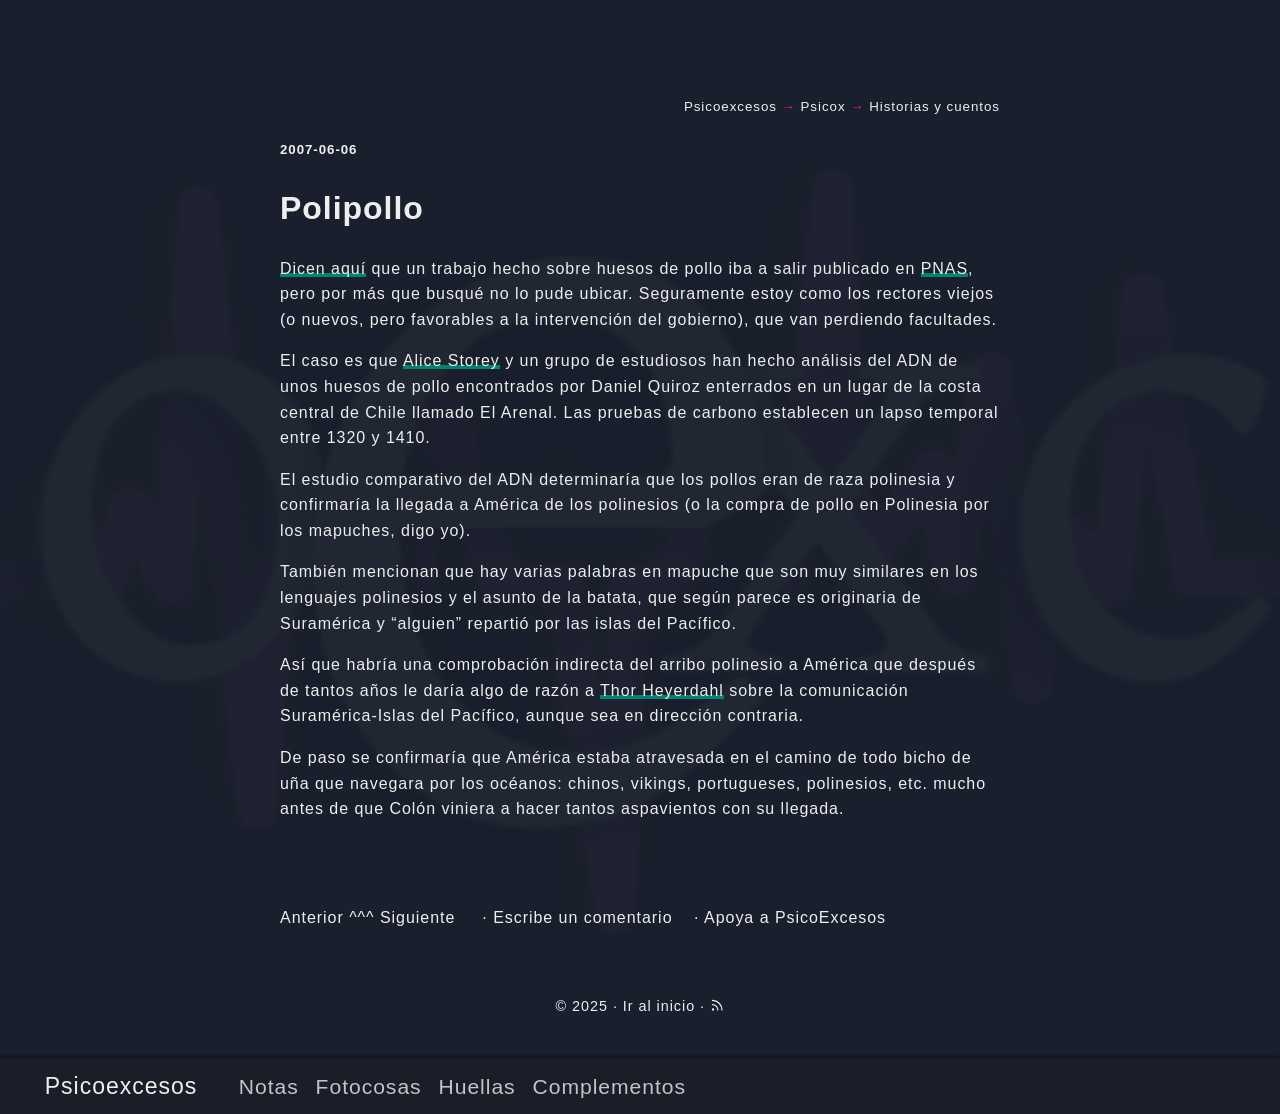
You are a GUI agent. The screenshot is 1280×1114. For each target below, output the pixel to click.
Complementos (609, 1086)
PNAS (944, 268)
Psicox (823, 106)
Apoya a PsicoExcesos (795, 917)
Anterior (312, 917)
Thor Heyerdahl (662, 690)
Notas (269, 1086)
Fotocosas (369, 1086)
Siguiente (417, 917)
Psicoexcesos (121, 1086)
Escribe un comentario (582, 917)
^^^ (361, 917)
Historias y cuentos (934, 106)
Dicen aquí (323, 268)
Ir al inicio (659, 1006)
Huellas (477, 1086)
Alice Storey (451, 360)
